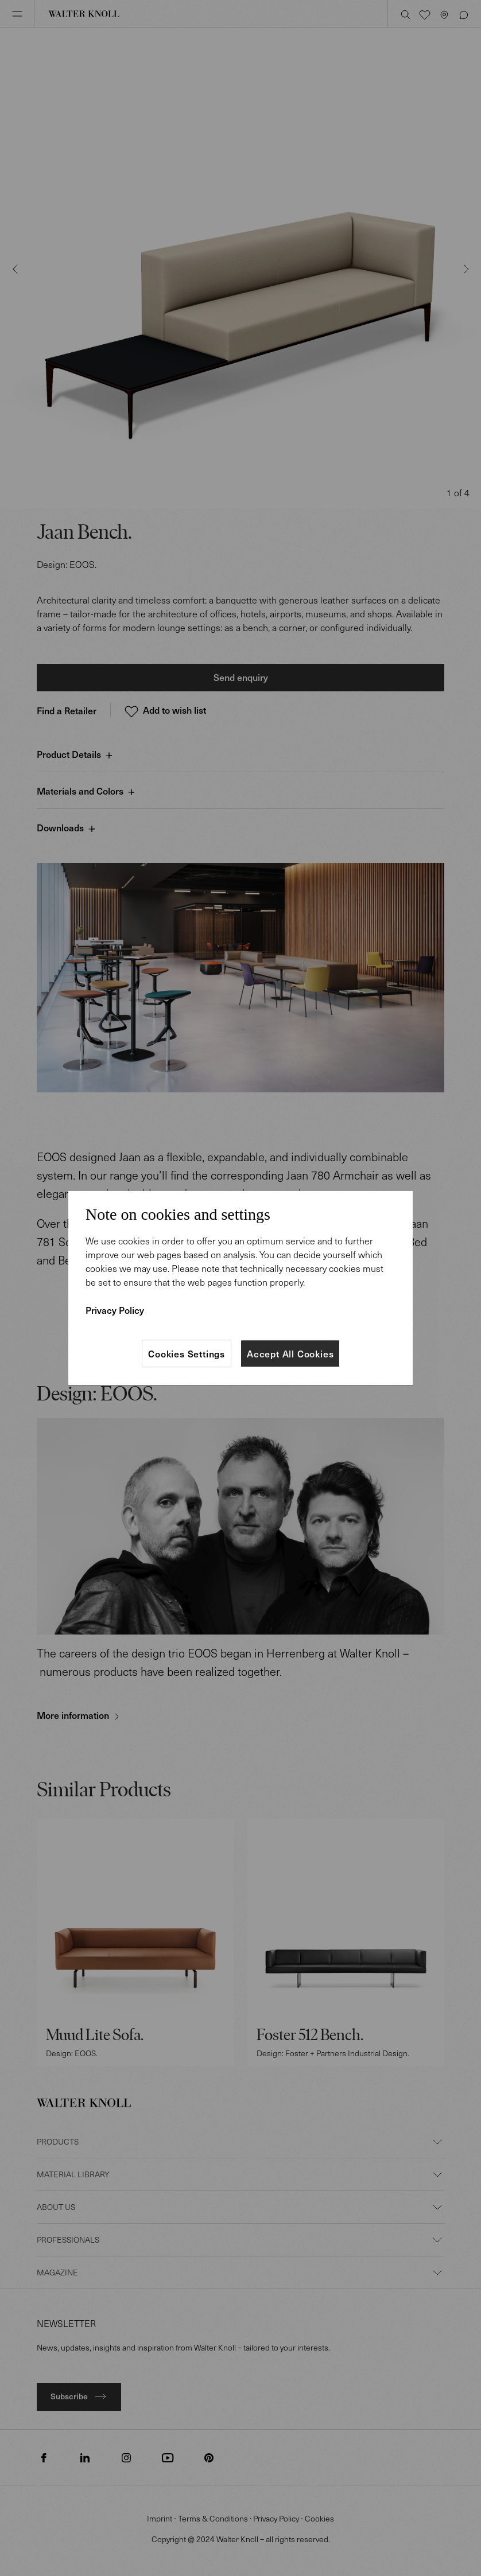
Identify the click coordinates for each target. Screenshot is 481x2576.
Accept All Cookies (290, 1353)
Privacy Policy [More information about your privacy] (115, 1310)
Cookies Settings (186, 1353)
